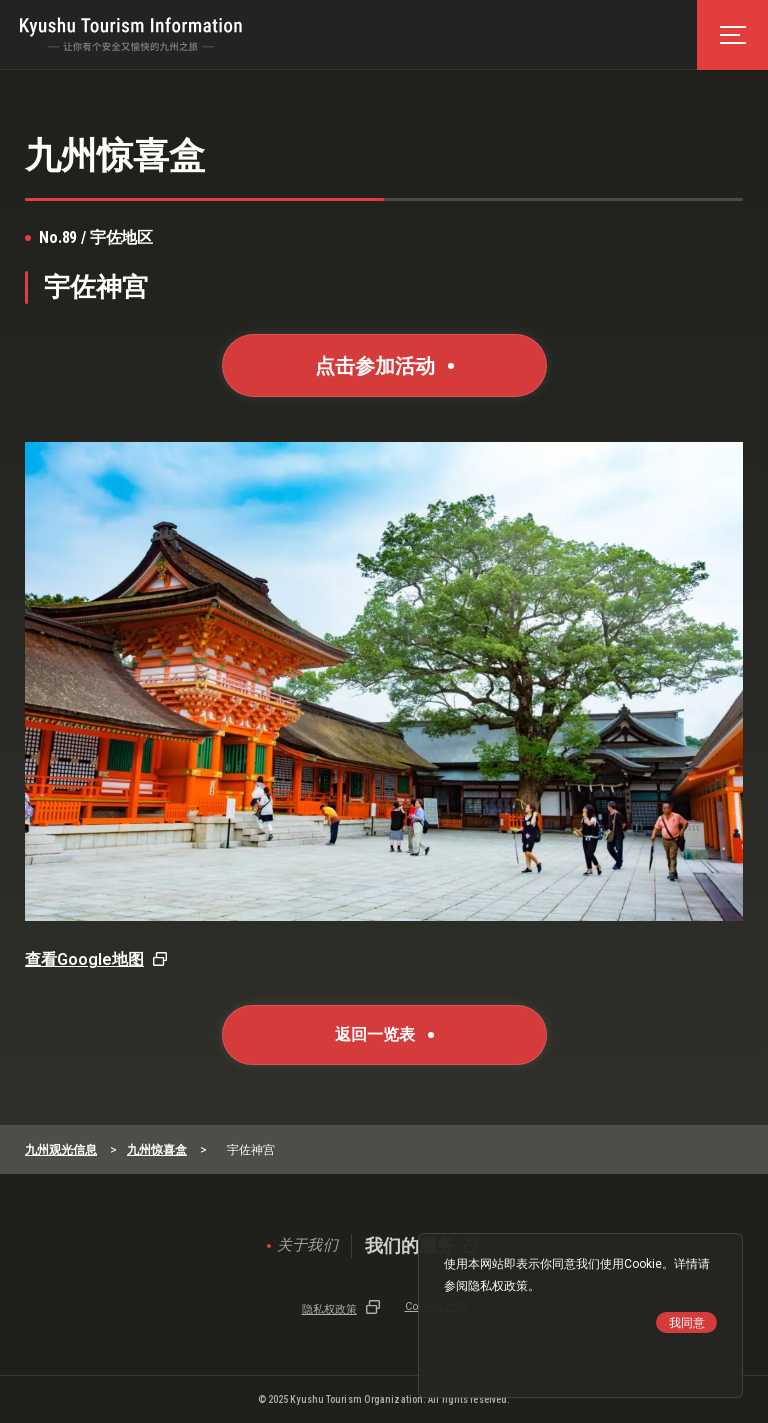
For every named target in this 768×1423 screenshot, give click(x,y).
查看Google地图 (84, 959)
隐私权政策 (498, 1286)
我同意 (687, 1323)
